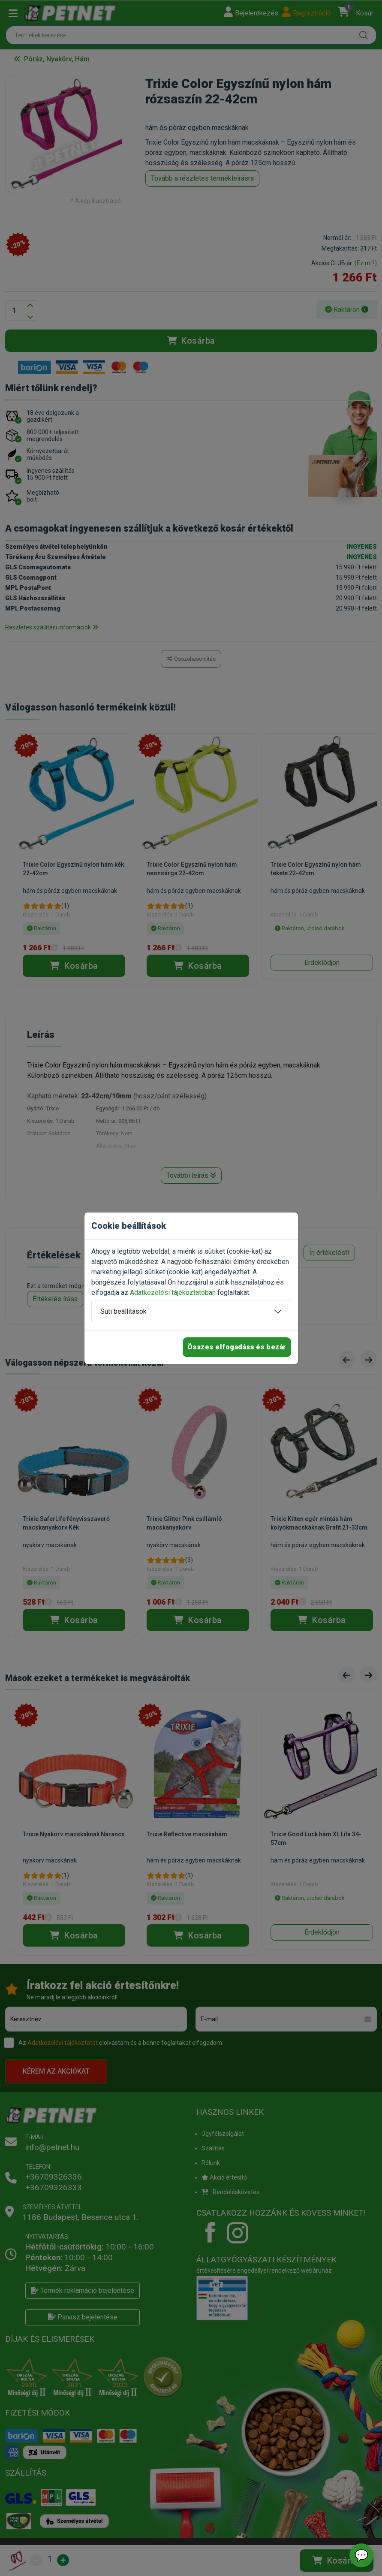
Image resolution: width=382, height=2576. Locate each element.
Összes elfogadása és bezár (236, 1347)
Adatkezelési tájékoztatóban (173, 1292)
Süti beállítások (123, 1311)
